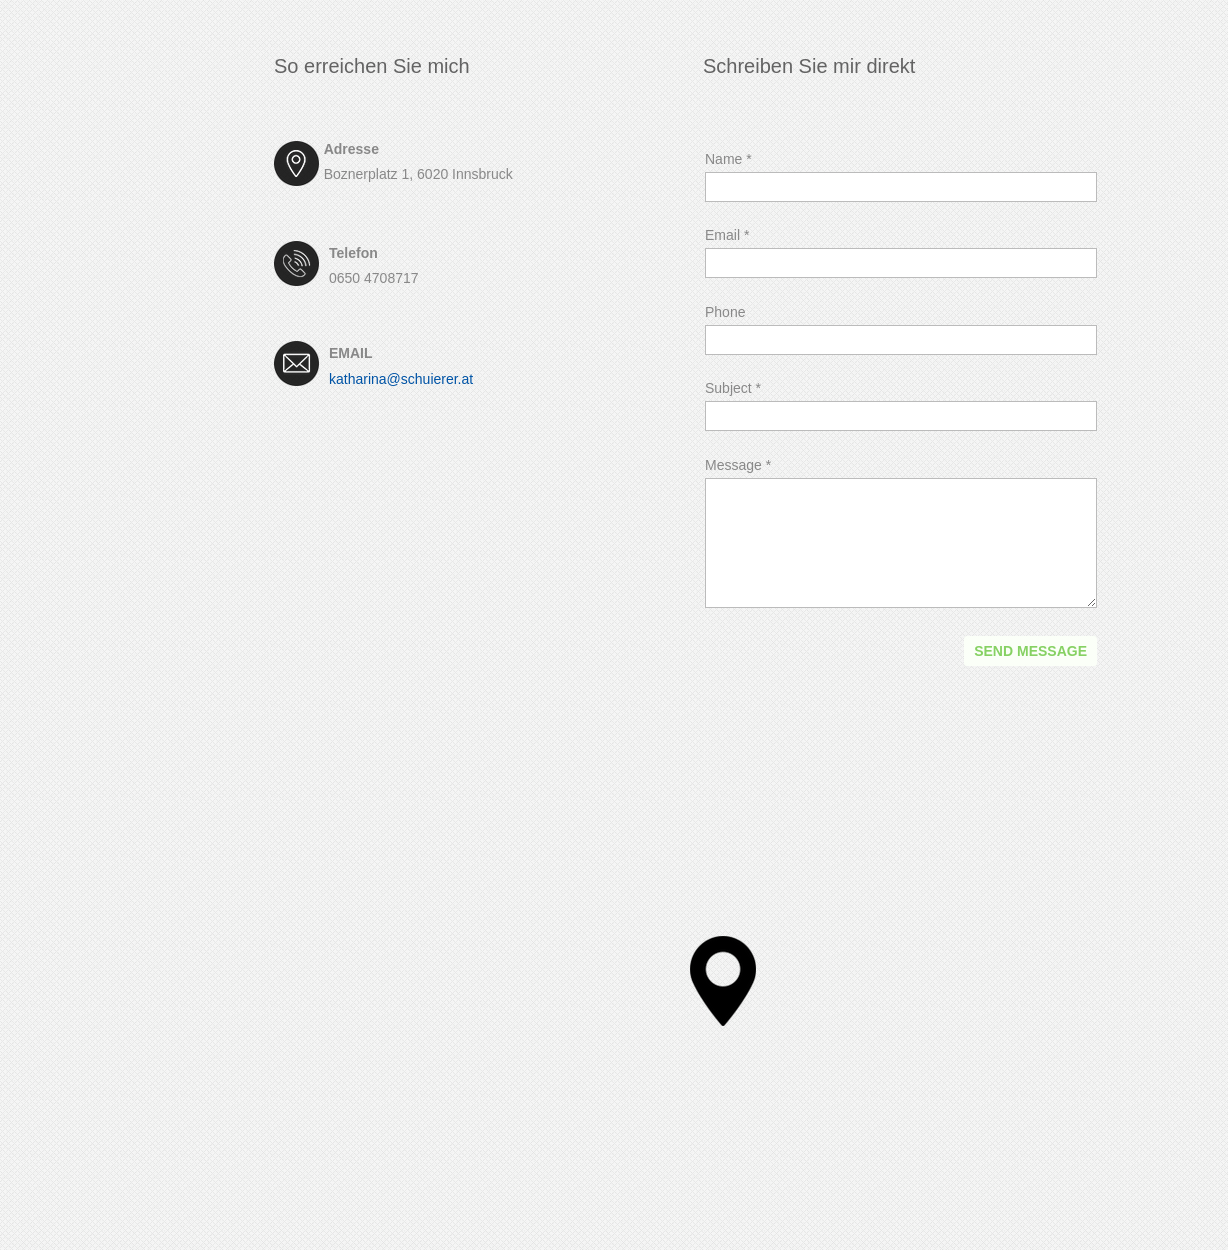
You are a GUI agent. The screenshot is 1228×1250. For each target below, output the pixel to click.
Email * (727, 235)
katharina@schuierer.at (401, 379)
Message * (738, 465)
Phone (725, 312)
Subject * (733, 388)
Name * (728, 159)
